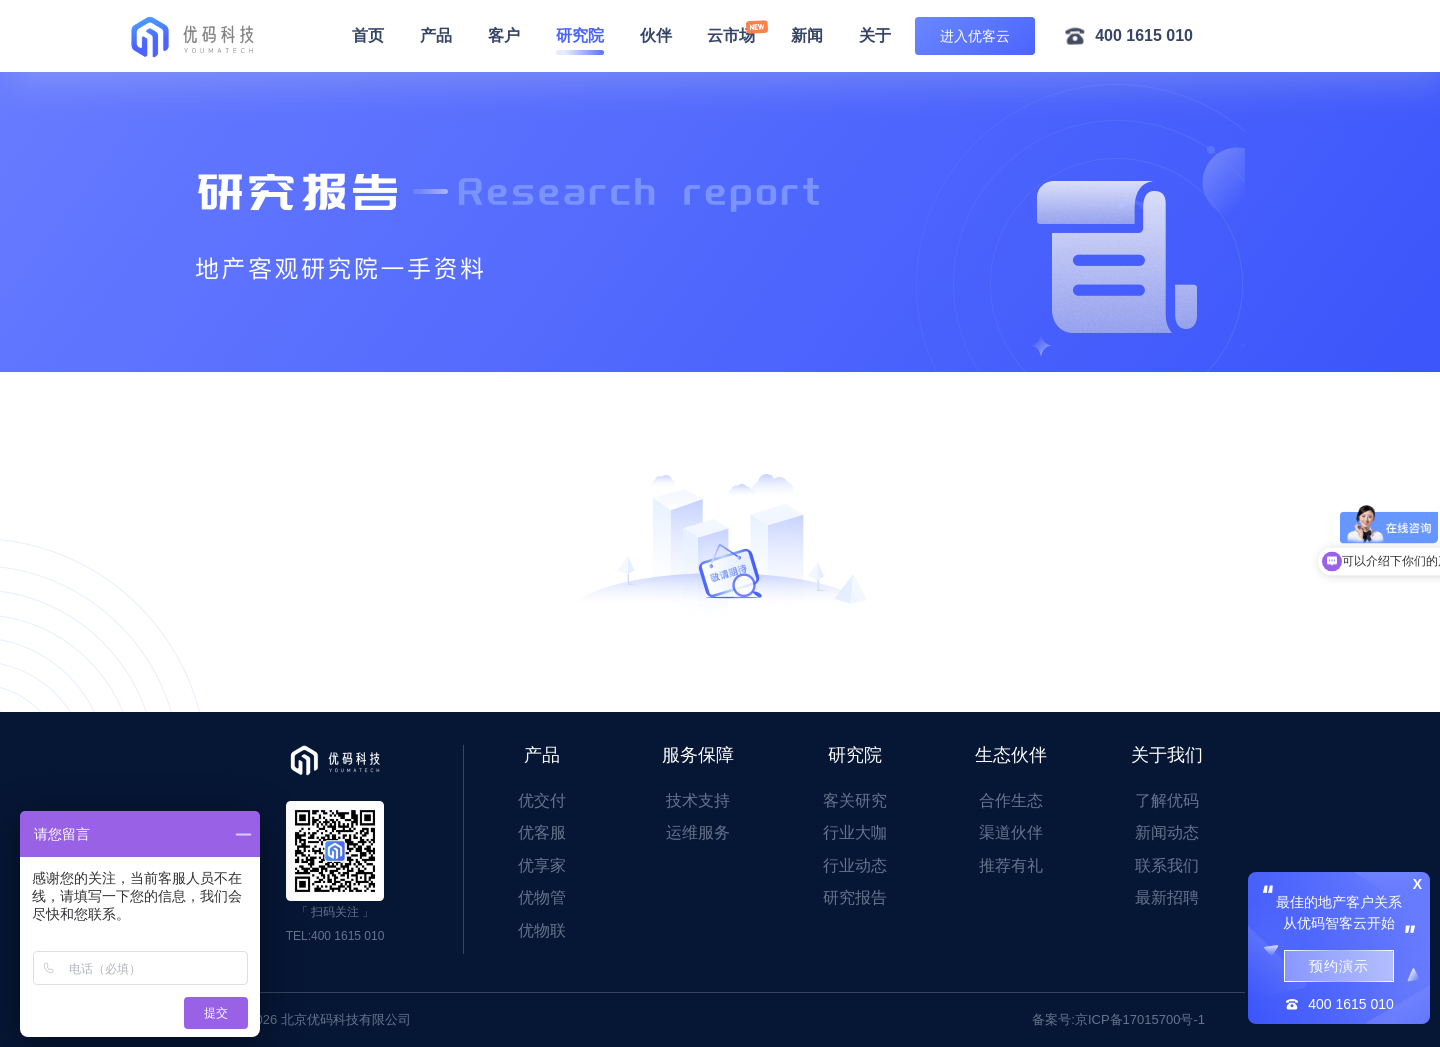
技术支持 (698, 800)
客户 (504, 35)
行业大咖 (855, 832)
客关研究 (855, 800)
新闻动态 (1167, 832)
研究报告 (855, 897)
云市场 (731, 35)
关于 (875, 35)
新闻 (807, 35)
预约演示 (1339, 966)
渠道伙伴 (1011, 832)
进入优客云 (975, 36)
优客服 (542, 832)
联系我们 (1167, 865)
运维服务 (698, 832)
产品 (436, 35)
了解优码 (1167, 800)
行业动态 (855, 865)
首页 (368, 35)
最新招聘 (1167, 897)
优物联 (542, 930)
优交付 (542, 800)
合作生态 (1011, 800)
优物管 (542, 897)
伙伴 (656, 35)
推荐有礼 (1011, 865)
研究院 (580, 35)
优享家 (542, 865)
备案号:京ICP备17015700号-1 (1118, 1019)
